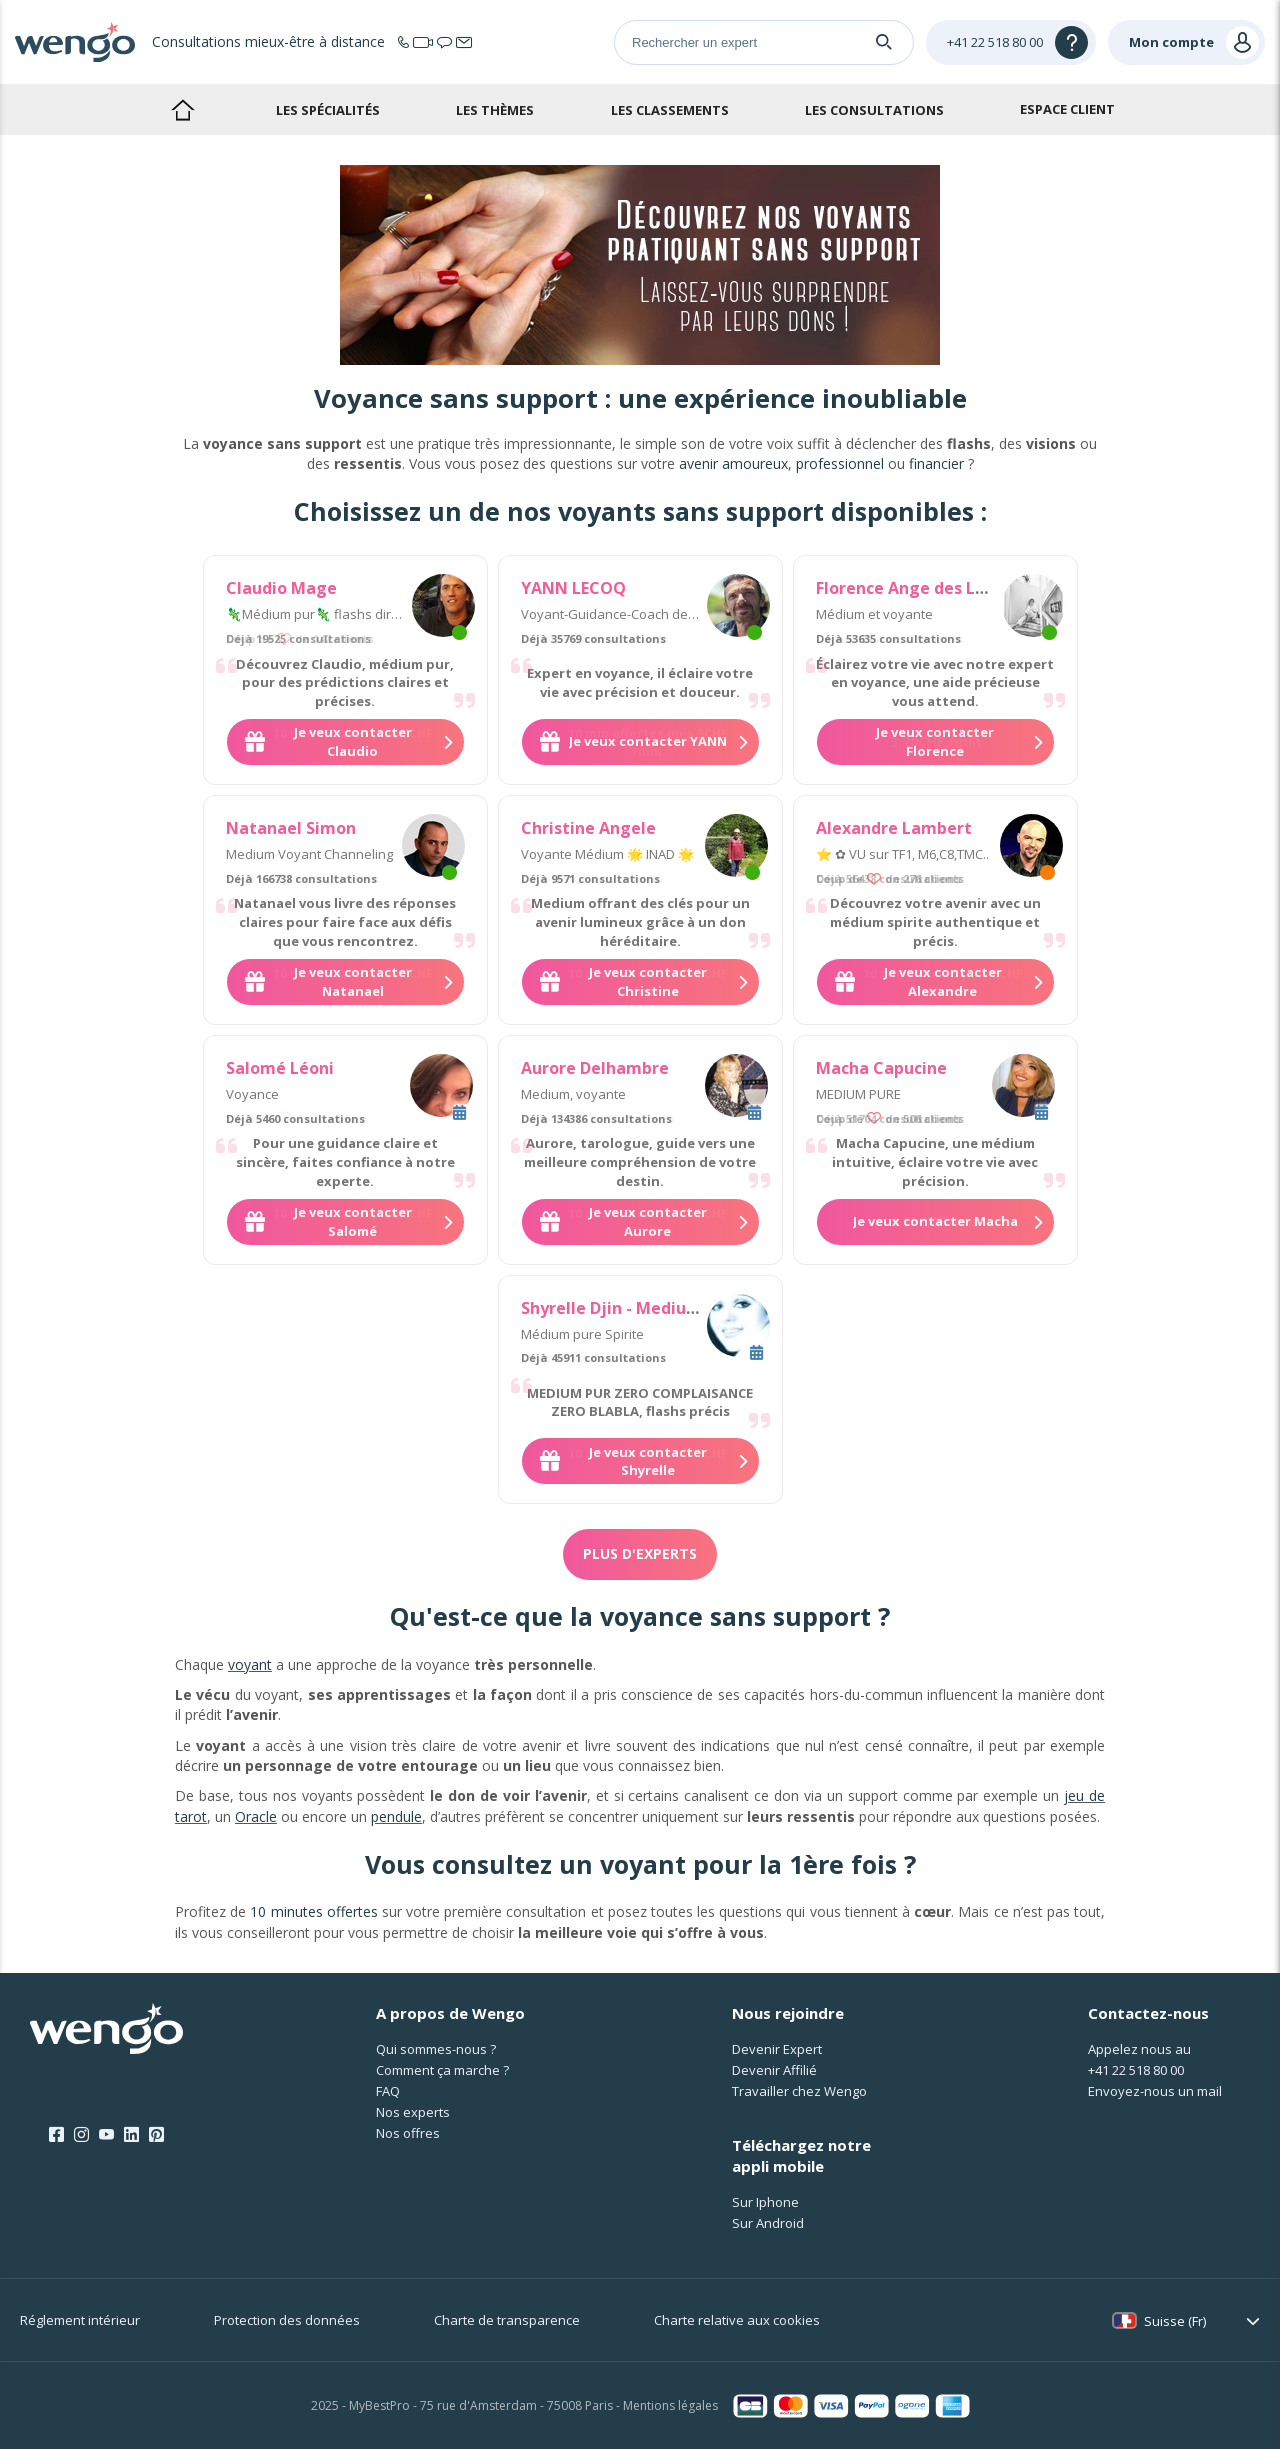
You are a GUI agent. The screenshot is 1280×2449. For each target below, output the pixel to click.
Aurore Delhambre (595, 1068)
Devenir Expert (777, 2049)
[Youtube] (106, 2135)
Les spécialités (328, 110)
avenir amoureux (733, 463)
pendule (396, 1816)
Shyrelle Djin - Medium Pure (632, 1308)
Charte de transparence (507, 2320)
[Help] (1011, 42)
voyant (250, 1664)
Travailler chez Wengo (799, 2091)
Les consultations (874, 110)
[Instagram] (81, 2135)
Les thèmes (495, 110)
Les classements (670, 110)
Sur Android (768, 2223)
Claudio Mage (281, 588)
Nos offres (408, 2133)
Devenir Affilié (774, 2070)
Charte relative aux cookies (737, 2320)
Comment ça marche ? (442, 2070)
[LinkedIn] (131, 2135)
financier (936, 463)
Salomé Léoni (280, 1068)
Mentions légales (670, 2405)
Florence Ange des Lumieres (928, 588)
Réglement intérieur (80, 2320)
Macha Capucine (881, 1068)
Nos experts (413, 2112)
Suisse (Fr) (1175, 2321)
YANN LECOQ (573, 588)
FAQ (388, 2091)
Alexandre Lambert (894, 828)
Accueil (182, 109)
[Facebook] (56, 2135)
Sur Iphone (765, 2202)
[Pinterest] (156, 2135)
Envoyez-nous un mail (1155, 2091)
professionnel (840, 463)
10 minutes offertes (313, 1911)
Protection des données (287, 2320)
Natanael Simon (291, 828)
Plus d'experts (640, 1553)
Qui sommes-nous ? (436, 2049)
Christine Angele (588, 828)
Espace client (1067, 109)
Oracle (256, 1816)
